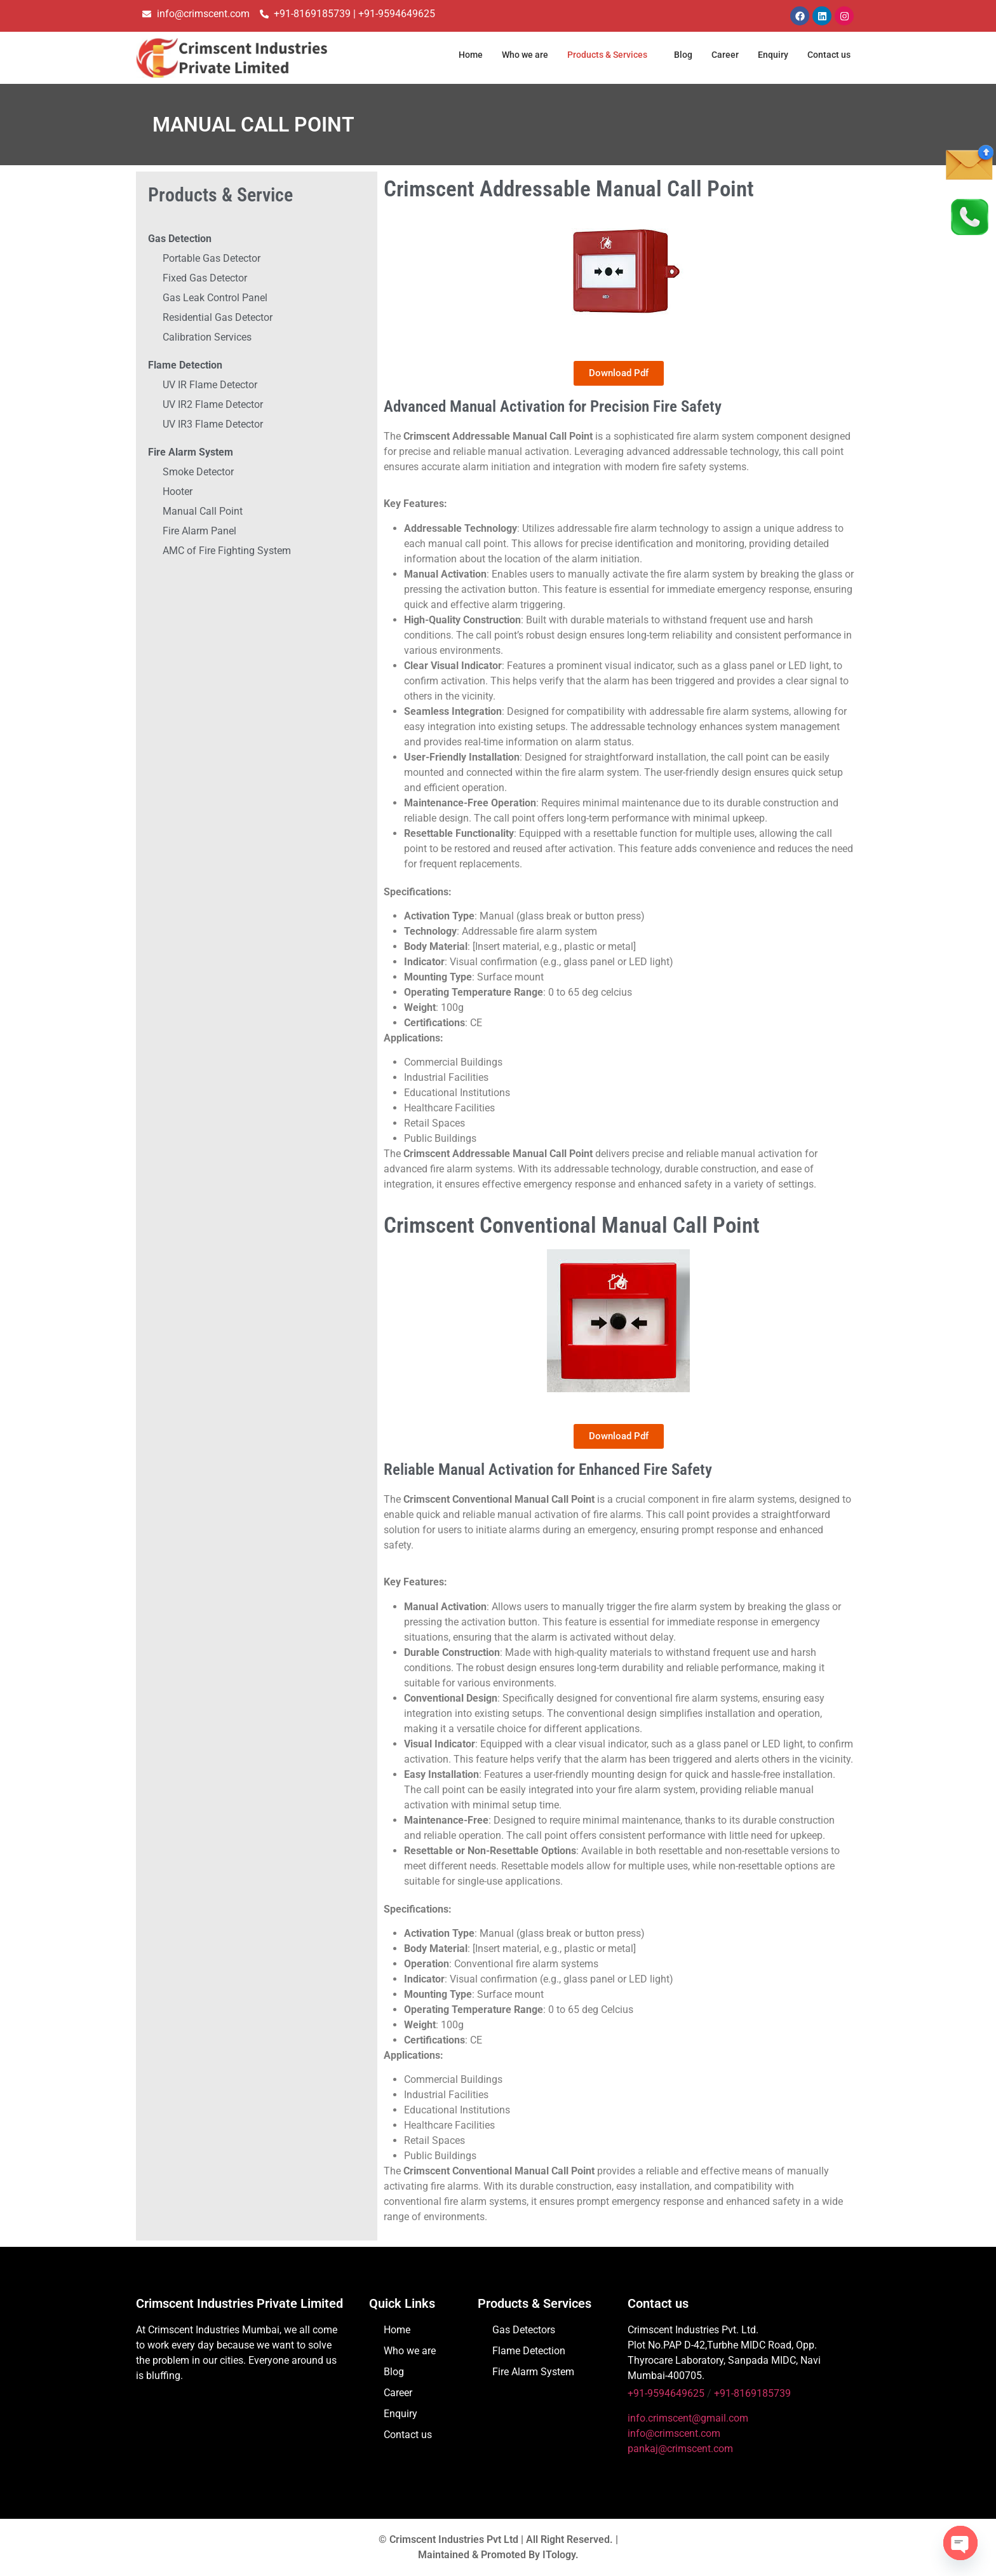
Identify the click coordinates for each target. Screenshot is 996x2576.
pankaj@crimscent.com (680, 2449)
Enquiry (770, 54)
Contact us (827, 54)
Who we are (512, 54)
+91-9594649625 (666, 2393)
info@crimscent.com (674, 2433)
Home (455, 54)
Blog (679, 54)
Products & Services (599, 54)
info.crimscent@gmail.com (688, 2418)
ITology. (560, 2555)
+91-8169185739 (752, 2393)
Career (722, 54)
